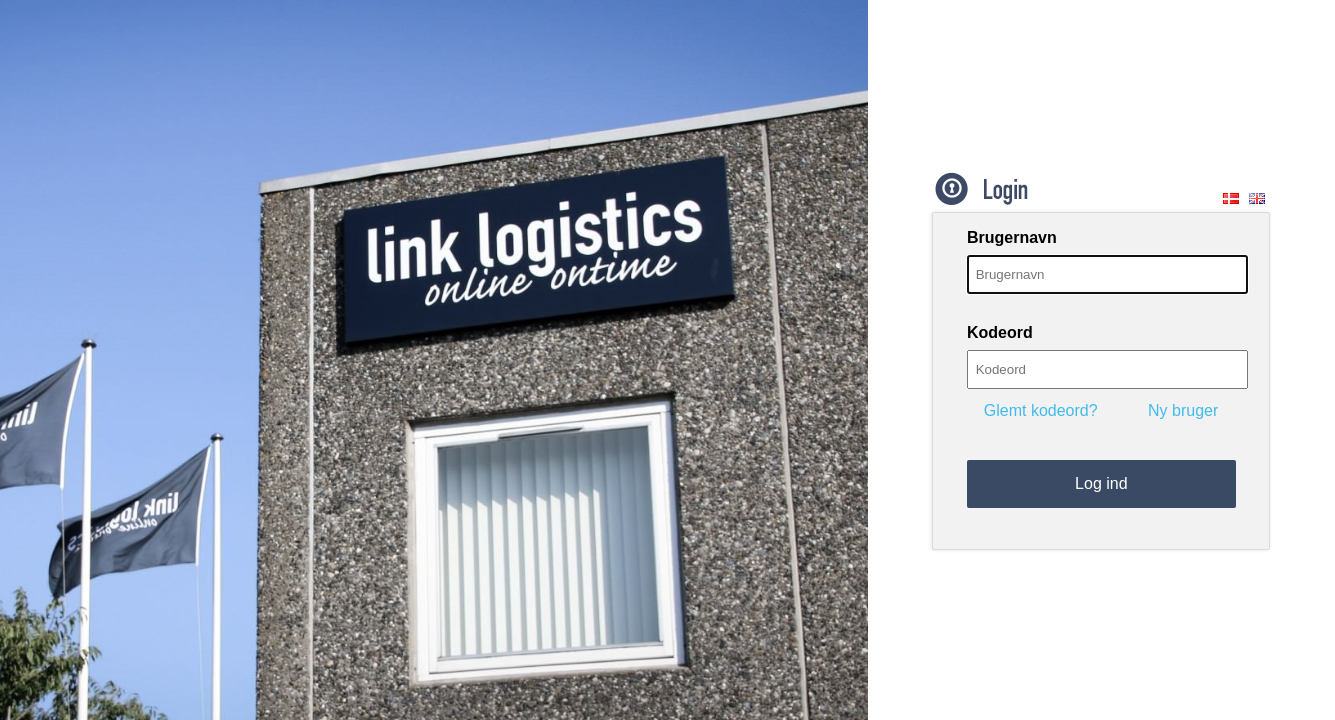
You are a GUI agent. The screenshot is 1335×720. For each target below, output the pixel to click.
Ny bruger (1183, 410)
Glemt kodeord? (1041, 410)
